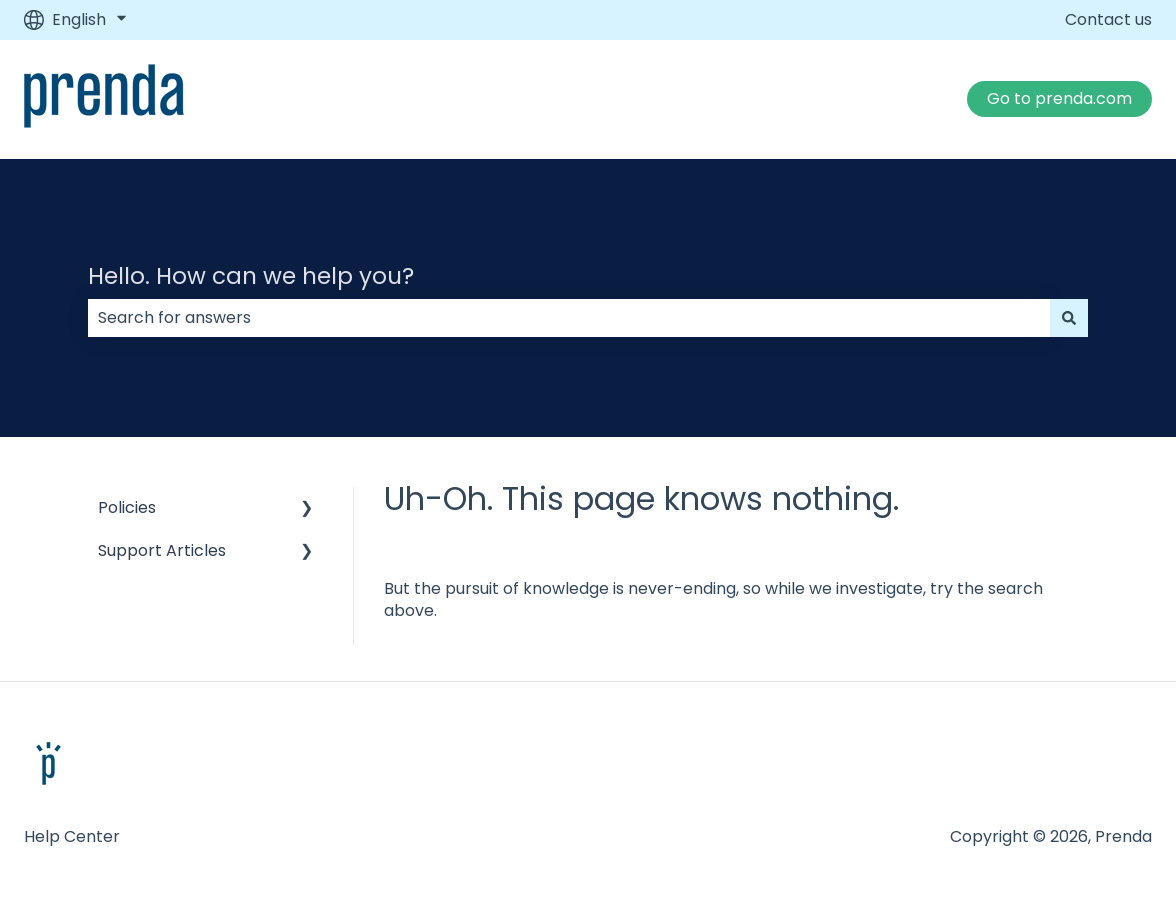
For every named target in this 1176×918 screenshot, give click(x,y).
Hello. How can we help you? (251, 276)
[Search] (1069, 318)
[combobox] (569, 318)
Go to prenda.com (1059, 98)
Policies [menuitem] (127, 507)
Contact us (1108, 20)
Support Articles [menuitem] (162, 550)
